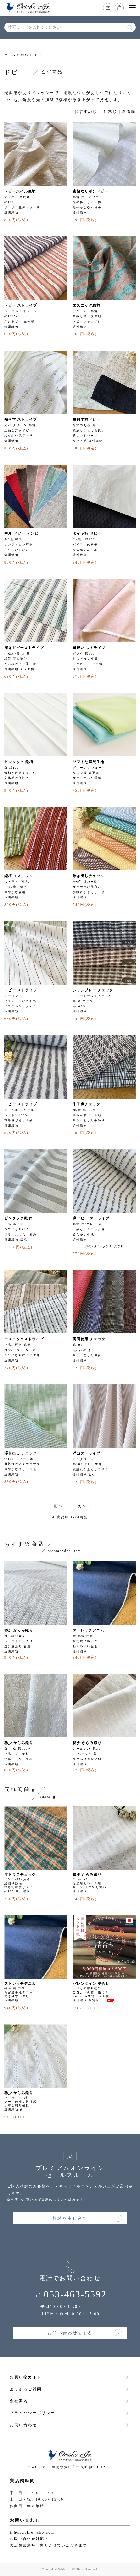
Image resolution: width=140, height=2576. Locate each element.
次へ (81, 1506)
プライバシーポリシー (32, 2413)
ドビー (40, 55)
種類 (25, 55)
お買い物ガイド (26, 2377)
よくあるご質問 (26, 2389)
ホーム (10, 55)
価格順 (110, 111)
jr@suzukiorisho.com (32, 2532)
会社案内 (19, 2401)
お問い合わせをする (70, 2332)
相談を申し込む (70, 2218)
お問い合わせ (23, 2425)
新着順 (129, 111)
